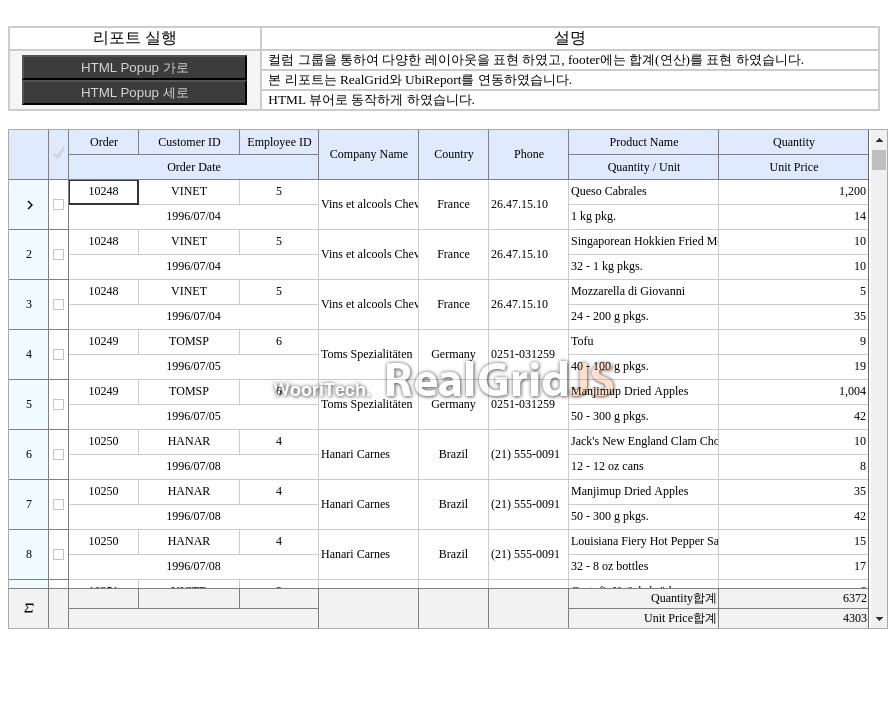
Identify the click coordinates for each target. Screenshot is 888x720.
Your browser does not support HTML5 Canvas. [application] (448, 379)
